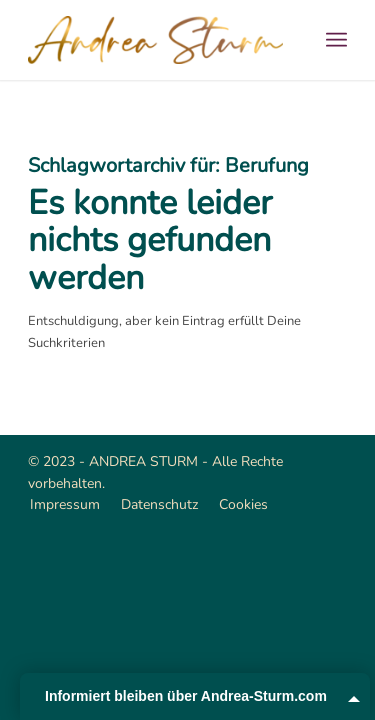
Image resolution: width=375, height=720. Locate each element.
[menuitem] (336, 40)
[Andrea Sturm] (155, 40)
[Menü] (336, 40)
